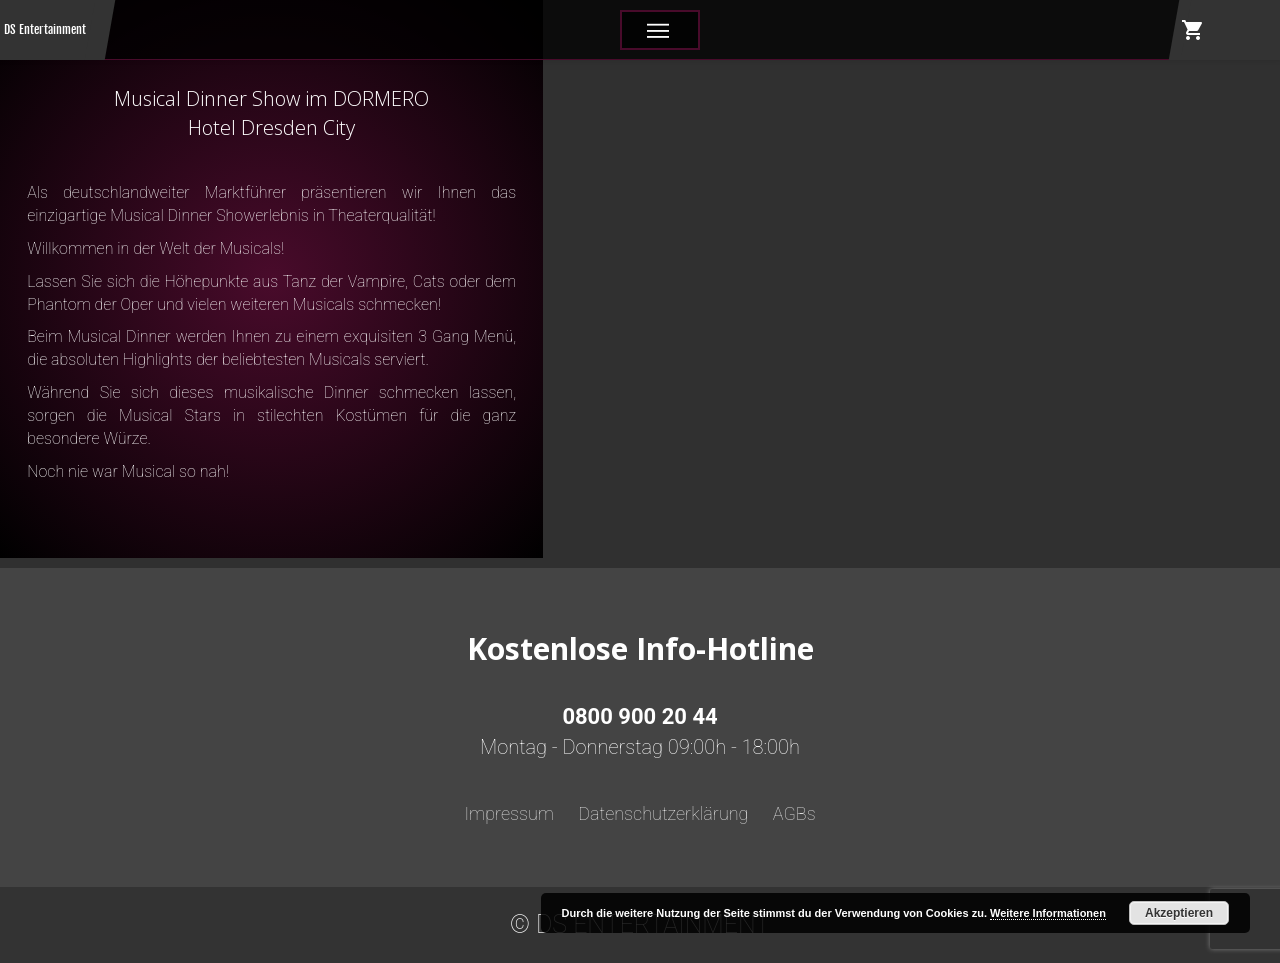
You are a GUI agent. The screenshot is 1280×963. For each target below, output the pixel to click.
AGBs (794, 813)
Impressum (509, 813)
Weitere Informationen (1048, 913)
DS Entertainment (45, 29)
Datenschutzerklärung (663, 813)
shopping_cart (1193, 30)
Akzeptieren (1179, 913)
